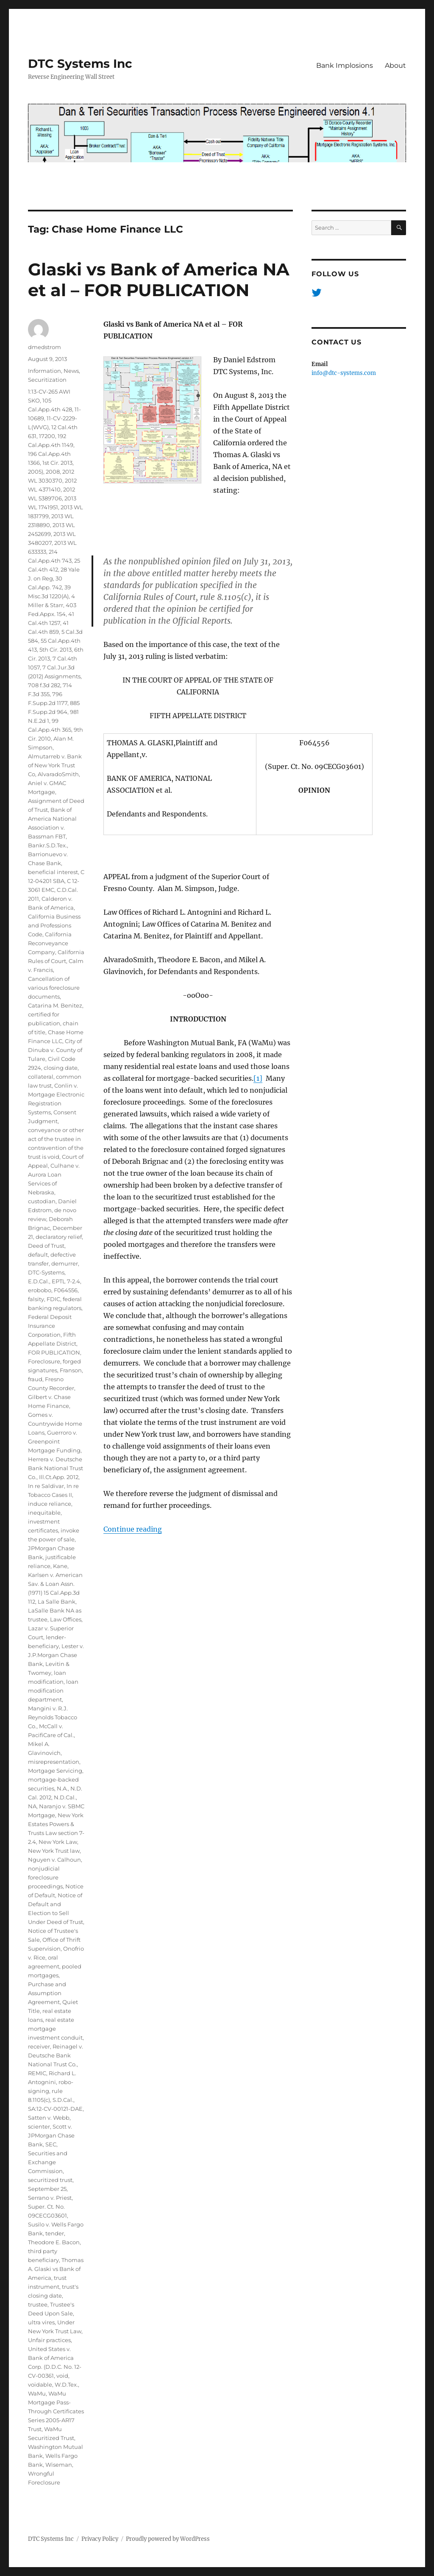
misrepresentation (53, 1761)
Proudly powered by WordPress (168, 2539)
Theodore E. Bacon (54, 2242)
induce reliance (49, 1503)
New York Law (58, 1841)
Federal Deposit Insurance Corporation (50, 1325)
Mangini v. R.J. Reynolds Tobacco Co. (52, 1717)
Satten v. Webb (49, 2117)
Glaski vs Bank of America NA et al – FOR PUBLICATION (158, 279)
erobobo (39, 1290)
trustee (37, 2304)
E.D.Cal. (38, 1281)
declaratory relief (59, 1236)
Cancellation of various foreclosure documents (54, 987)
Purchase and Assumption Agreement (47, 1993)
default (38, 1254)
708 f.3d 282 (44, 685)
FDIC (53, 1299)
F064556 (66, 1290)
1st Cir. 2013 (57, 462)
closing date (61, 1067)
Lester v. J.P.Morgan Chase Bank (56, 1655)
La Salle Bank (56, 1601)
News (71, 370)
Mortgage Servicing (55, 1770)
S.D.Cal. (63, 2099)
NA (32, 1806)
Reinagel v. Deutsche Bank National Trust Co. (55, 2055)
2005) (35, 471)
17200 (47, 436)
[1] (257, 1078)
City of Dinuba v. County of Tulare (55, 1050)
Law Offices (65, 1619)
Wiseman (58, 2464)
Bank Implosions (344, 65)
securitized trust (50, 2179)
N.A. (62, 1788)
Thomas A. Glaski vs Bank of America (55, 2269)
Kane (60, 1566)
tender (54, 2233)
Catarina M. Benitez (55, 1005)
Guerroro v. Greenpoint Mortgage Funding (54, 1441)
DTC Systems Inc (80, 63)
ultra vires (41, 2322)
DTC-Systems (46, 1272)
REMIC (37, 2073)
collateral (40, 1076)
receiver (39, 2046)
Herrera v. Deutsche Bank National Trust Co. (55, 1468)
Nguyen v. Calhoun (54, 1859)
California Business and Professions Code (54, 925)
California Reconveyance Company (50, 943)
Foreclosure (44, 1361)
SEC (50, 2144)
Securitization (47, 379)
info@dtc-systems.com (344, 373)
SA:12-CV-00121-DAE (55, 2108)
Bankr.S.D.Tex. (47, 845)
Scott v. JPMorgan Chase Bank (51, 2135)
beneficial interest (53, 872)
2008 (53, 471)
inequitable (44, 1512)
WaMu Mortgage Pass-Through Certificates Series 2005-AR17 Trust (56, 2411)
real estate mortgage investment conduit (55, 2028)
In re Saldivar (46, 1485)
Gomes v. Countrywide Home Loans (55, 1423)
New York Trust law (54, 1850)
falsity (36, 1299)
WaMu (37, 2393)
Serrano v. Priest (50, 2197)
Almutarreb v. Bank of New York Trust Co (55, 765)
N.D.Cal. (65, 1797)
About (395, 65)
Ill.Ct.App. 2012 (58, 1477)
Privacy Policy (99, 2539)
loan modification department (53, 1690)
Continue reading (132, 1529)
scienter (39, 2126)
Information (44, 370)
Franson (71, 1370)
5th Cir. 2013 (55, 649)
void (62, 2375)
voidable (40, 2384)
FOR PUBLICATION (54, 1352)
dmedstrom (44, 347)
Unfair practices (49, 2340)
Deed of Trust (46, 1245)
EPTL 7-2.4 (66, 1281)
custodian (42, 1201)
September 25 (47, 2188)
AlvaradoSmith (58, 774)
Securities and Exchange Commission (47, 2162)
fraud (35, 1379)
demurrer (64, 1263)
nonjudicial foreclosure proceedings (45, 1877)
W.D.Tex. (66, 2384)
